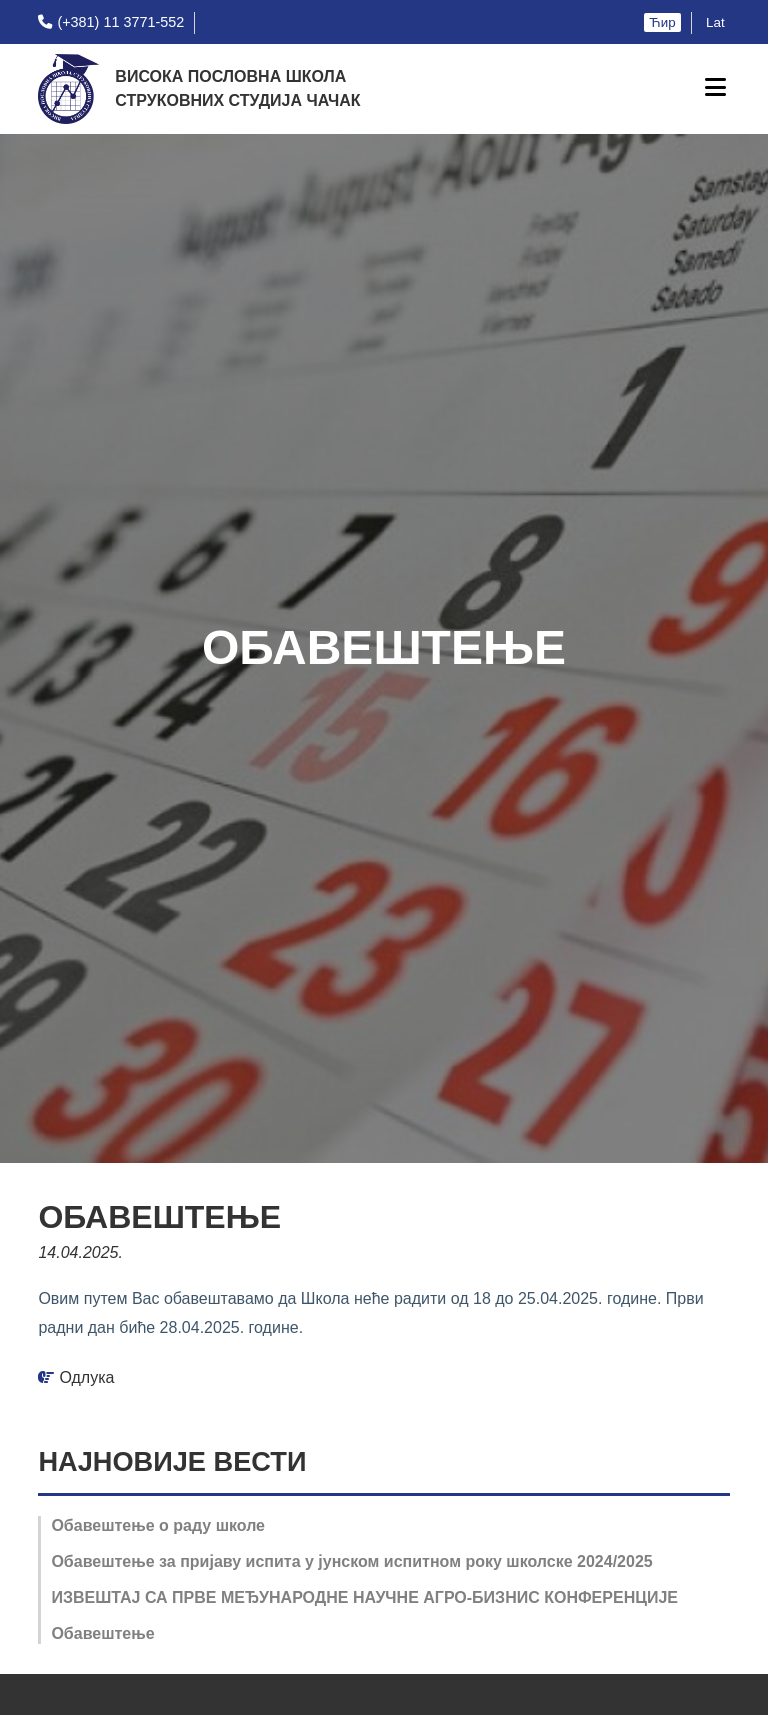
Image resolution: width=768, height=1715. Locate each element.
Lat (715, 22)
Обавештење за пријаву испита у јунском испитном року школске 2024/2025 (351, 1561)
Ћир (662, 22)
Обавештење (102, 1633)
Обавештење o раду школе (158, 1525)
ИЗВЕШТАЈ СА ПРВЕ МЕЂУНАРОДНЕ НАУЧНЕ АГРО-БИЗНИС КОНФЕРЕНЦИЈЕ (364, 1597)
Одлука (86, 1377)
